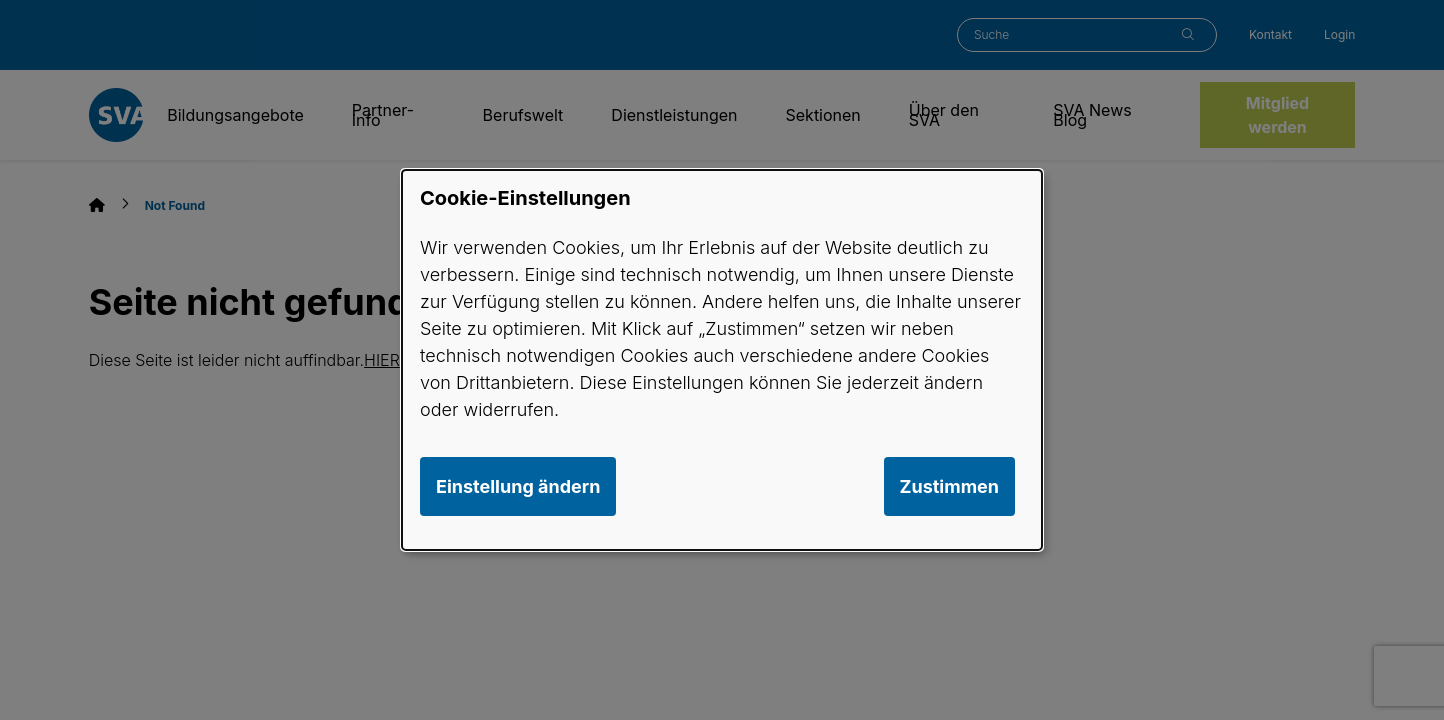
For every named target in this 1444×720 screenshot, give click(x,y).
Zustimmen (950, 486)
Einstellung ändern (518, 486)
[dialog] (722, 360)
